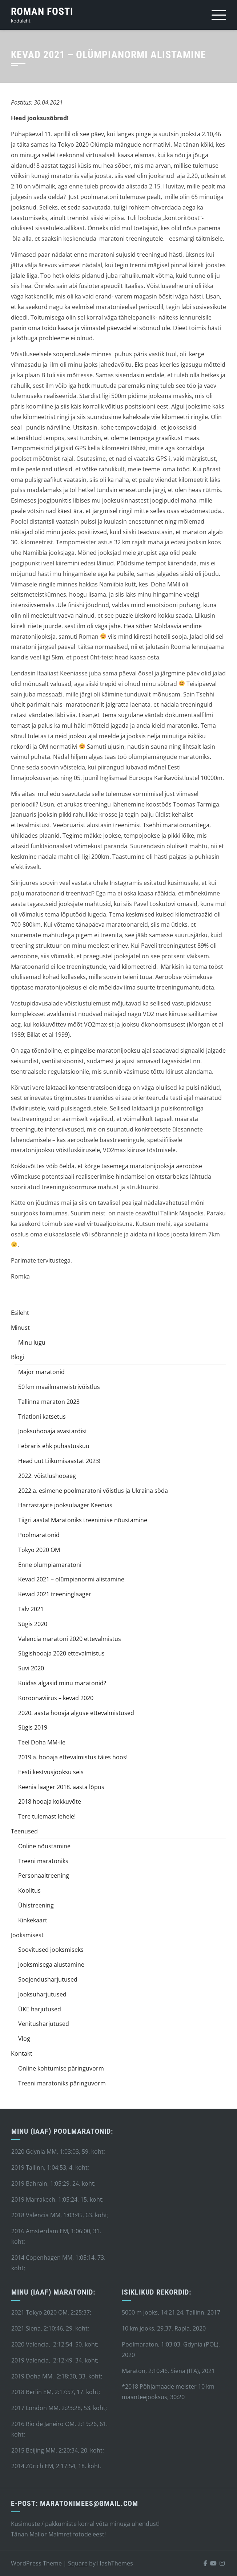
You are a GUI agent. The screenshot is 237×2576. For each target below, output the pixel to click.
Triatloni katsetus (42, 1417)
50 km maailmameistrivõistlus (59, 1387)
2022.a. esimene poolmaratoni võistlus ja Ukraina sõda (93, 1491)
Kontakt (21, 2053)
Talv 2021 (31, 1609)
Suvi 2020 (31, 1668)
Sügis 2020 (32, 1624)
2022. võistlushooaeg (47, 1476)
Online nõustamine (44, 1846)
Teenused (24, 1831)
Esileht (20, 1313)
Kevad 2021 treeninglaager (54, 1594)
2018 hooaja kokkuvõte (49, 1801)
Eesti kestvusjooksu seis (51, 1772)
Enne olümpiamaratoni (49, 1565)
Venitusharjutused (43, 2024)
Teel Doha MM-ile (41, 1742)
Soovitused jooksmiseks (51, 1950)
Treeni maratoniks (43, 1861)
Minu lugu (31, 1342)
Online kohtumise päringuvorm (61, 2068)
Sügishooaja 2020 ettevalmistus (61, 1653)
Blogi (17, 1357)
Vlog (24, 2039)
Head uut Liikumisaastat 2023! (59, 1461)
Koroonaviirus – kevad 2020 (55, 1698)
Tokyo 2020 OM (39, 1550)
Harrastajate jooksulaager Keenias (65, 1505)
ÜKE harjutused (39, 2009)
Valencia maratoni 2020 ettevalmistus (69, 1639)
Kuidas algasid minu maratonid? (62, 1683)
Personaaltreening (43, 1876)
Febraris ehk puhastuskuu (53, 1446)
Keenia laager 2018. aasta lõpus (61, 1787)
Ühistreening (36, 1905)
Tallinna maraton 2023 (49, 1402)
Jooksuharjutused (42, 1994)
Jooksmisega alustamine (51, 1964)
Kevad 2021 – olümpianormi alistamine (71, 1579)
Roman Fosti (42, 11)
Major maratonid (41, 1372)
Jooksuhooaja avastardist (52, 1431)
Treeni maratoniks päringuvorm (62, 2083)
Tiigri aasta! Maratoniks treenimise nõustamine (82, 1520)
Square (78, 2563)
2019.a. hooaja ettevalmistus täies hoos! (73, 1757)
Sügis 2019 (32, 1727)
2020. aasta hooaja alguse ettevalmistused (76, 1713)
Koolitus (29, 1890)
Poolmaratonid (39, 1535)
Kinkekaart (32, 1920)
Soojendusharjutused (47, 1979)
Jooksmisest (27, 1935)
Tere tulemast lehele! (47, 1816)
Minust (20, 1328)
